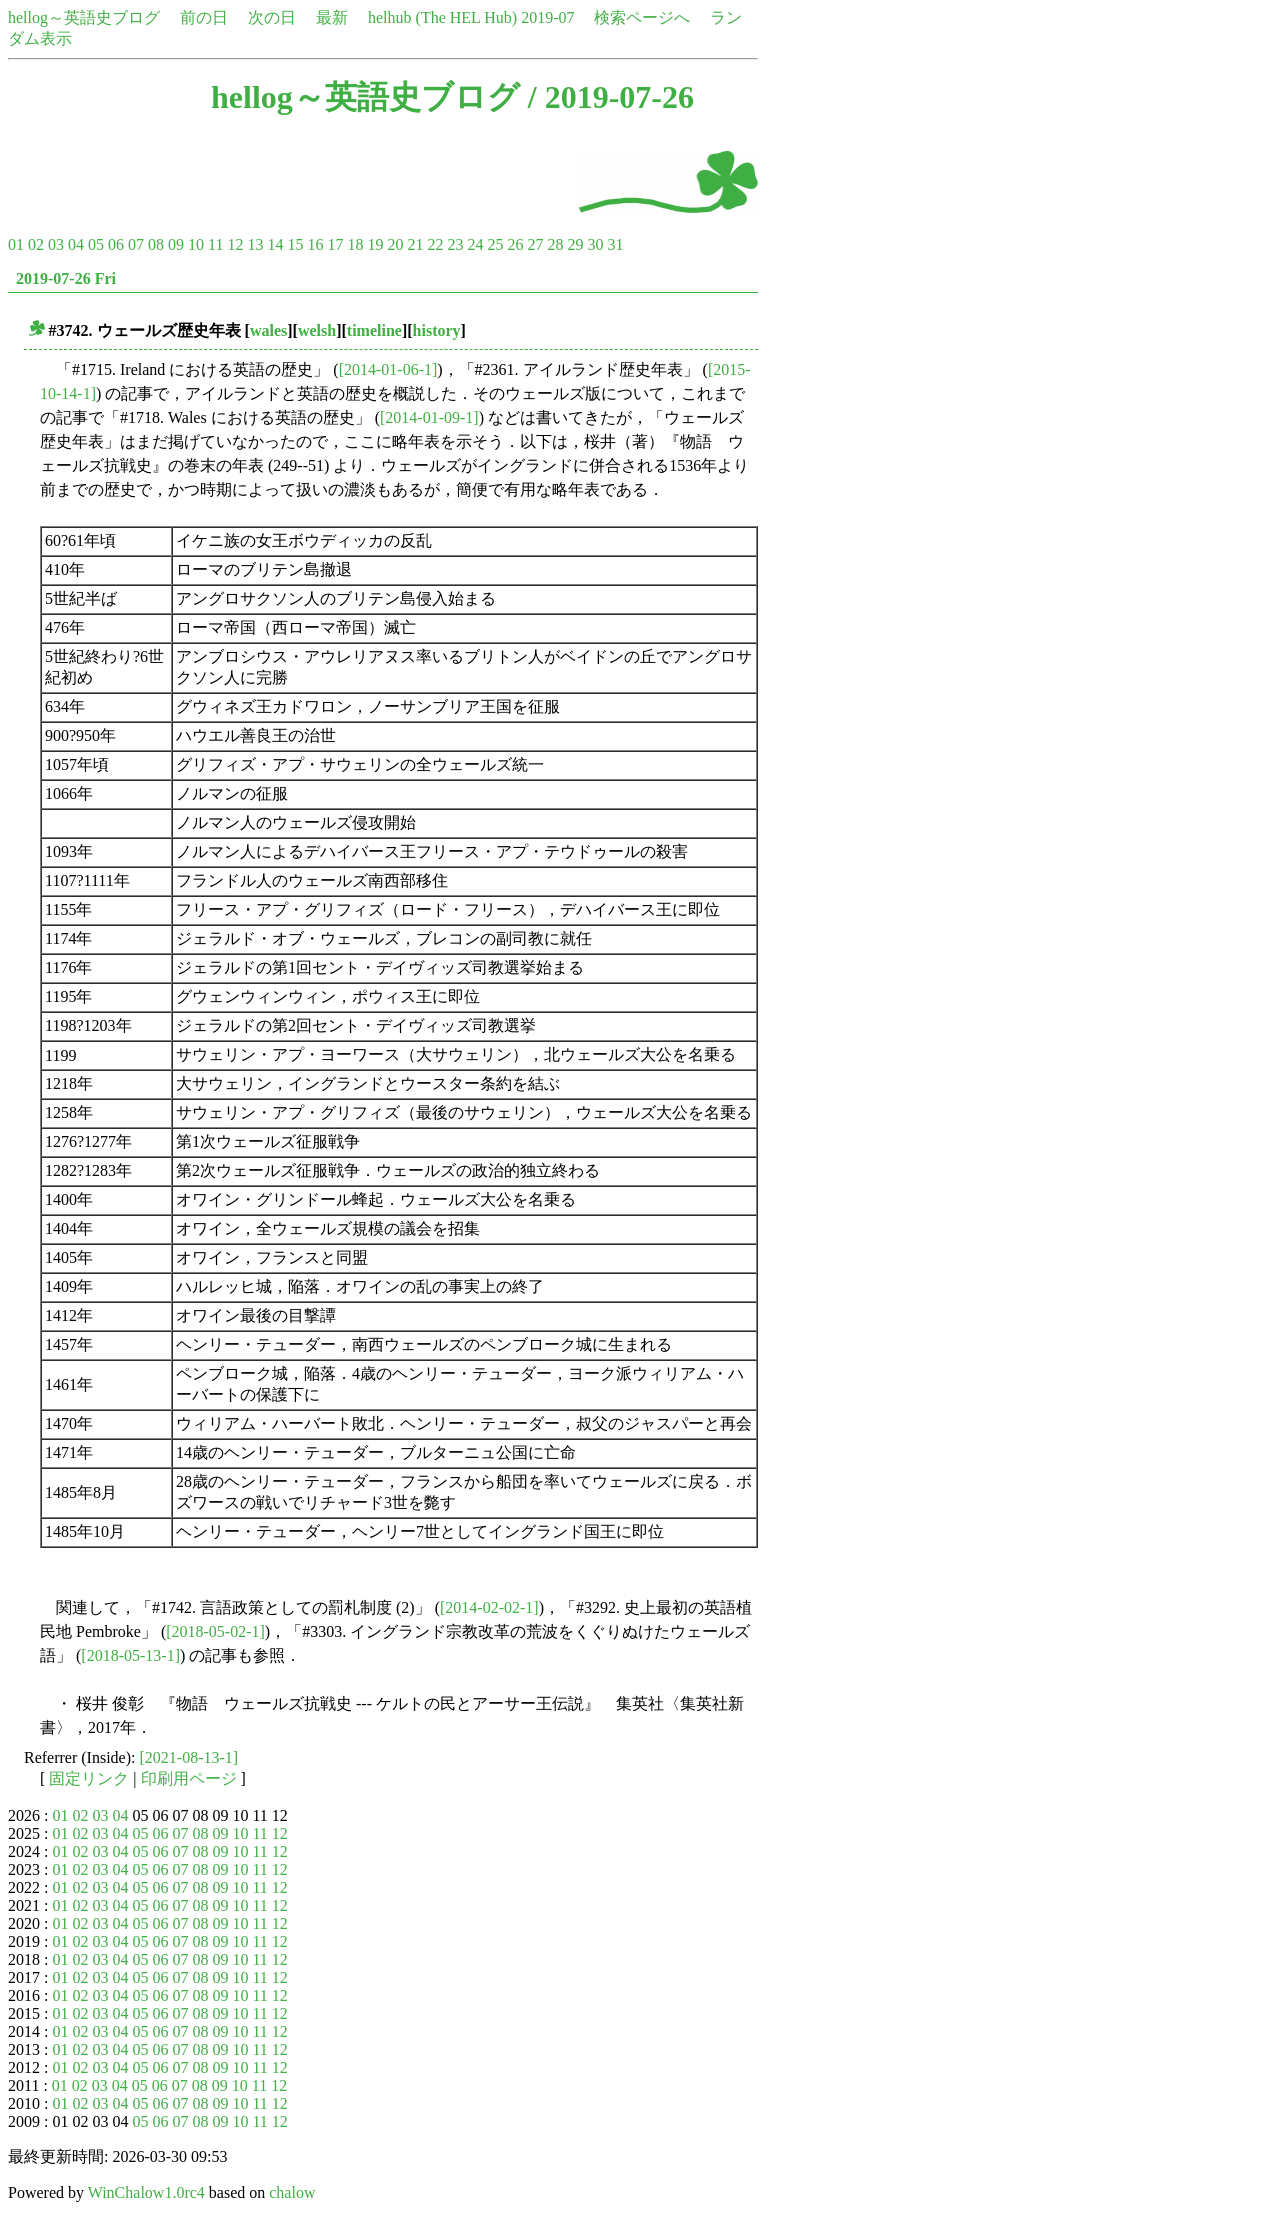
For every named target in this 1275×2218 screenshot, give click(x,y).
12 (235, 244)
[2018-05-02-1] (215, 1631)
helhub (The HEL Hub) (442, 17)
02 (36, 244)
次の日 (272, 17)
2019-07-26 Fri (66, 278)
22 (435, 244)
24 (475, 244)
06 (116, 244)
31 (615, 244)
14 (275, 244)
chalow (292, 2192)
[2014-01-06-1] (388, 369)
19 (375, 244)
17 (335, 244)
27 (535, 244)
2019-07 (547, 17)
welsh (317, 330)
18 (355, 244)
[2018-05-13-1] (130, 1655)
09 (176, 244)
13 (255, 244)
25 (495, 244)
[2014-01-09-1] (429, 417)
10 (196, 244)
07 (136, 244)
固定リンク (89, 1778)
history (437, 330)
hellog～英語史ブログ (84, 17)
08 (156, 244)
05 (96, 244)
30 (595, 244)
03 (56, 244)
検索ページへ (642, 17)
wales (268, 330)
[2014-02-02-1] (489, 1607)
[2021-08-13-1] (189, 1757)
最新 (332, 17)
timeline (374, 330)
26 (515, 244)
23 (455, 244)
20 (395, 244)
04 (76, 244)
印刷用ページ (189, 1778)
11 (215, 244)
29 (575, 244)
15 (295, 244)
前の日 (204, 17)
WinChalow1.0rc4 (146, 2192)
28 (555, 244)
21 (415, 244)
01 (16, 244)
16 (315, 244)
